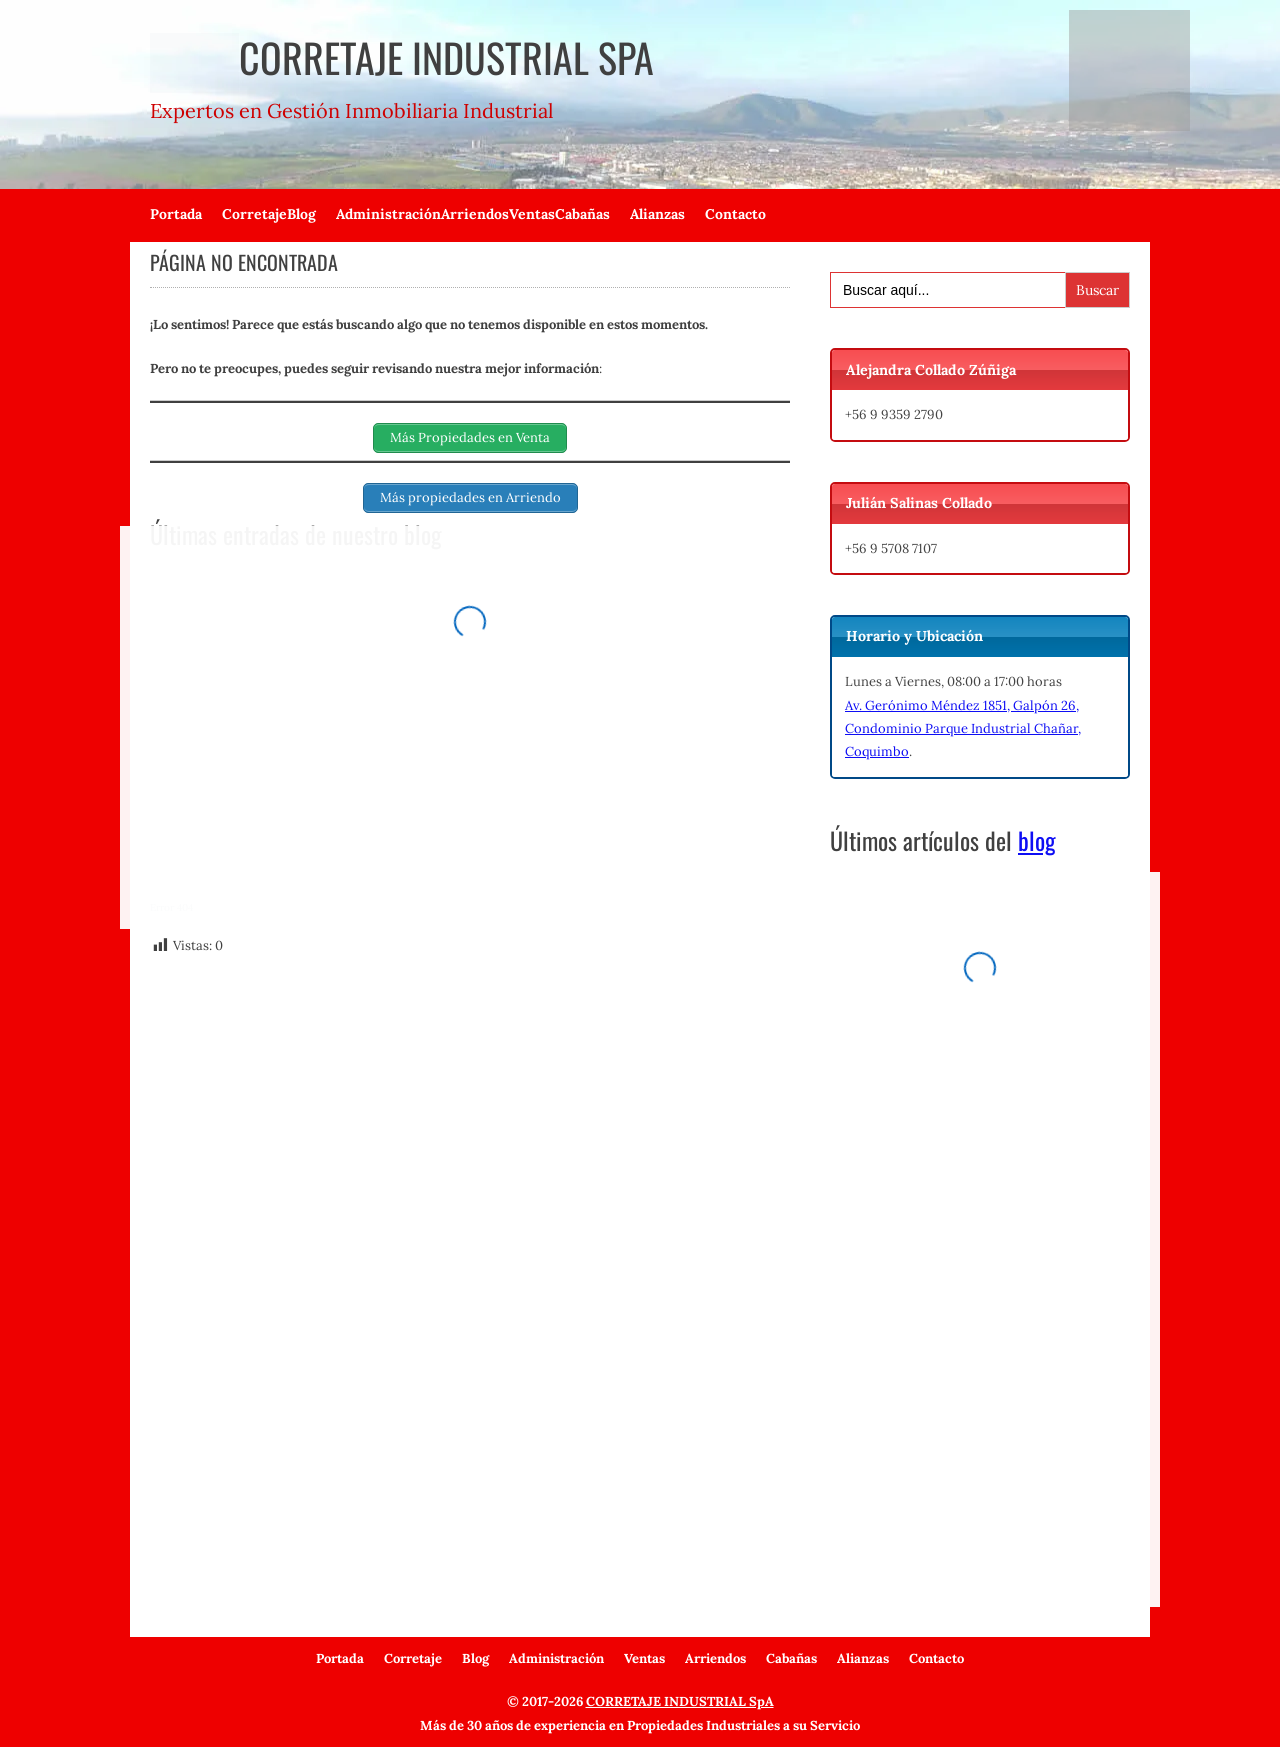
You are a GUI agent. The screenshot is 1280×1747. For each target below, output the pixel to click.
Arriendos (475, 214)
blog (1037, 840)
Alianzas (657, 214)
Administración (388, 214)
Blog (301, 214)
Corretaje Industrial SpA (402, 57)
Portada (176, 214)
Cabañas (582, 214)
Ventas (532, 214)
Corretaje (254, 214)
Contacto (735, 214)
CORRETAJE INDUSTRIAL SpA (680, 1701)
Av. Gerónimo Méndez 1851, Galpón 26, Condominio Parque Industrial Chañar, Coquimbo (963, 729)
